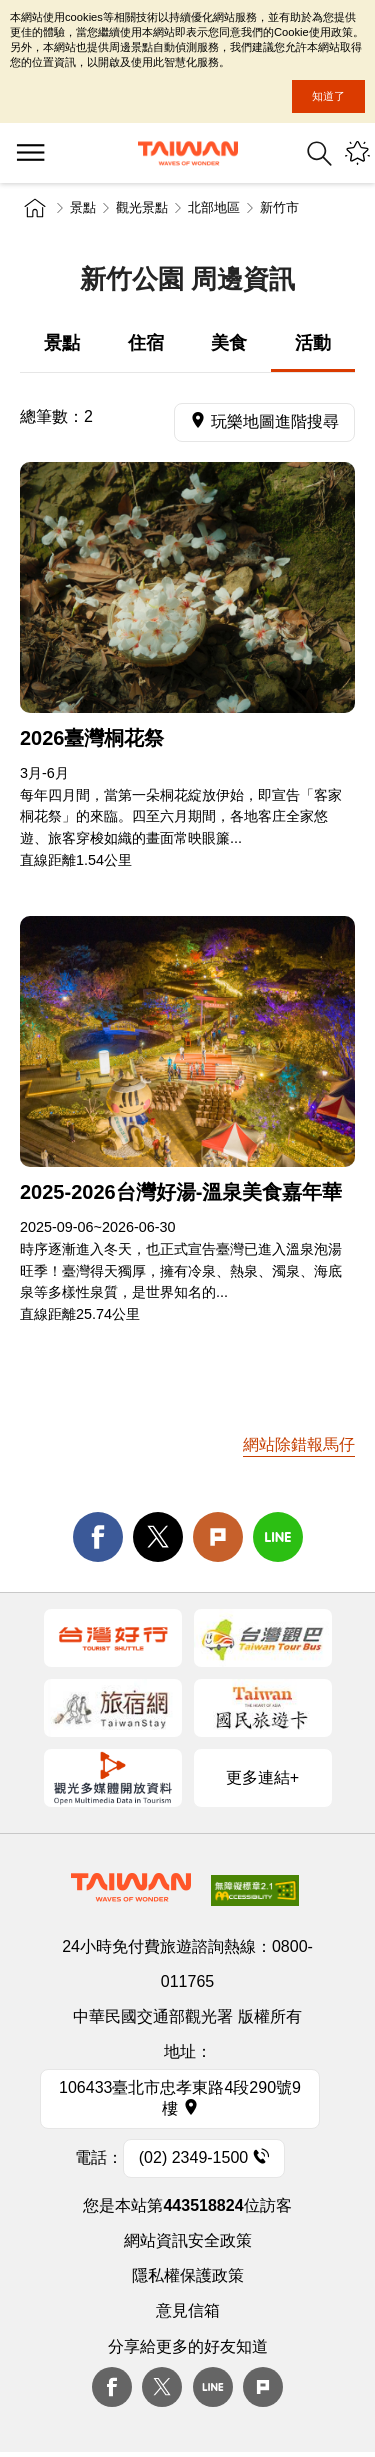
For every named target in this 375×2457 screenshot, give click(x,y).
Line (213, 2387)
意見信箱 (188, 2310)
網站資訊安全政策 (188, 2240)
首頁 (35, 208)
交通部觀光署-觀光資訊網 (188, 153)
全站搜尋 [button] (319, 153)
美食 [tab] (229, 343)
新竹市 (279, 207)
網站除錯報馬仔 (299, 1444)
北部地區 (214, 207)
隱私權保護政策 (188, 2275)
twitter (158, 1537)
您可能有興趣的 (357, 153)
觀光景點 (142, 207)
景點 (83, 207)
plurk (263, 2387)
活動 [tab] (313, 343)
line (278, 1537)
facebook (98, 1537)
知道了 (328, 96)
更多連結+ (262, 1777)
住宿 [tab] (146, 343)
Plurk (218, 1537)
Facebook (112, 2387)
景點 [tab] (62, 343)
